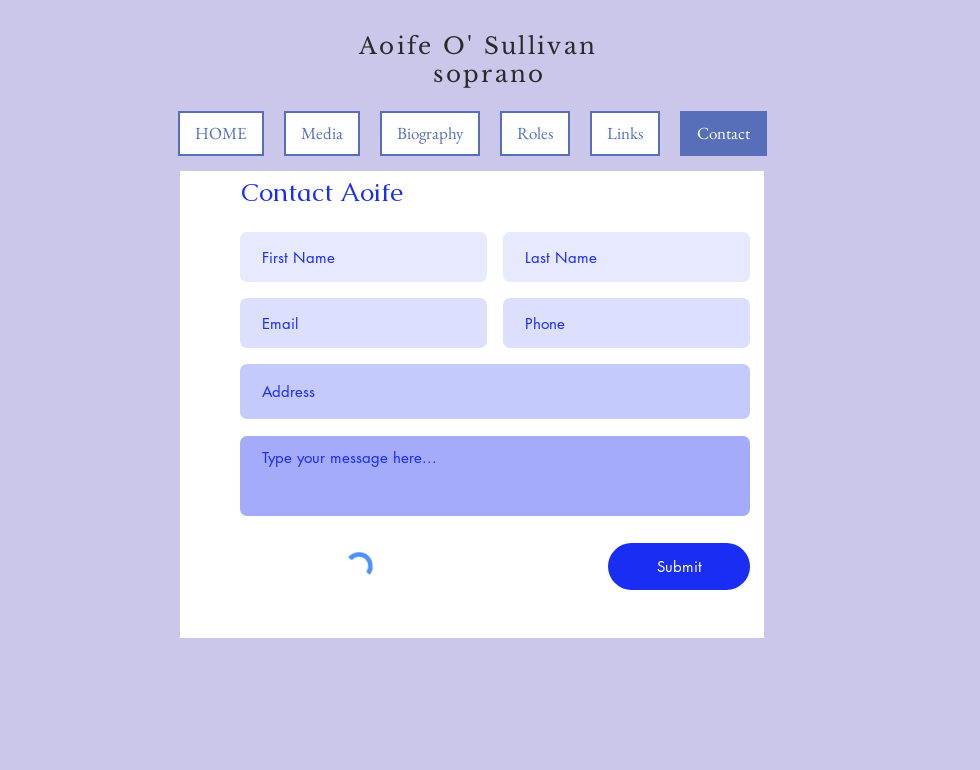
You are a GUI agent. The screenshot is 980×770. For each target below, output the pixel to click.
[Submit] (679, 566)
